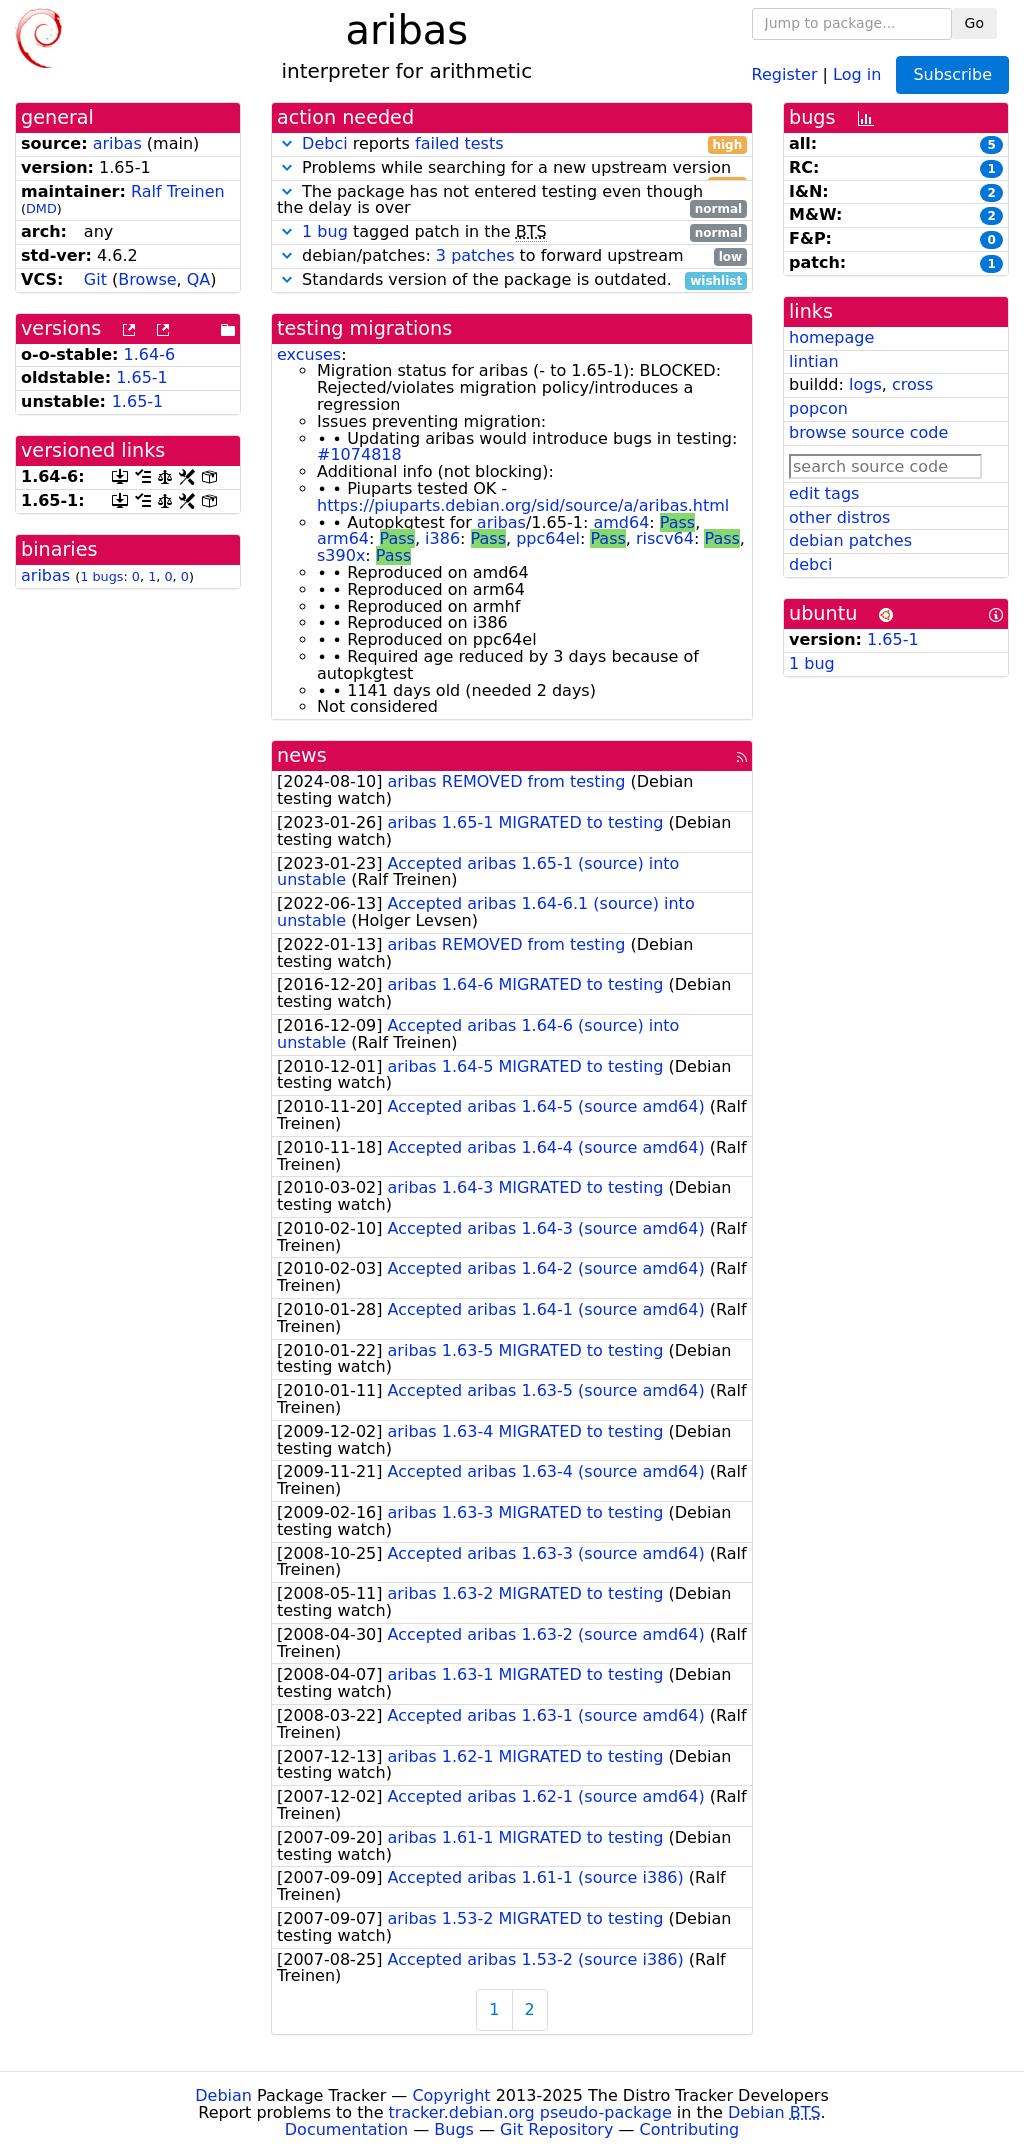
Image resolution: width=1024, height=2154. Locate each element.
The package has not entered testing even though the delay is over (512, 201)
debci (810, 564)
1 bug (325, 231)
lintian (814, 361)
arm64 (343, 538)
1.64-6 (150, 354)
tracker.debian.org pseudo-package (530, 2112)
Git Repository (556, 2129)
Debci (325, 143)
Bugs (454, 2129)
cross (912, 384)
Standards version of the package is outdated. (512, 280)
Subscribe (952, 74)
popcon (818, 408)
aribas (117, 143)
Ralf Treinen (178, 191)
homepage (831, 337)
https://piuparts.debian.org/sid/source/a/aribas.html (523, 505)
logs (865, 384)
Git (95, 279)
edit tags (824, 493)
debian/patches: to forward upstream (512, 256)
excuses (309, 354)
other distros (839, 517)
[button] (287, 143)
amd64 (621, 522)
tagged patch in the (512, 232)
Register (785, 73)
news (302, 755)
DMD (41, 208)
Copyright (451, 2095)
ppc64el (548, 538)
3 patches (475, 255)
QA (199, 279)
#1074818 (359, 454)
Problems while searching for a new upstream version (512, 168)
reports (512, 144)
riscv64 (665, 538)
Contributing (690, 2129)
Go (974, 23)
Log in (857, 73)
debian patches (850, 540)
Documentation (346, 2129)
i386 (442, 538)
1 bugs (101, 576)
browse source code (868, 432)
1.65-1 (142, 377)
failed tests (459, 143)
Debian (223, 2095)
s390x (341, 555)
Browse (147, 279)
